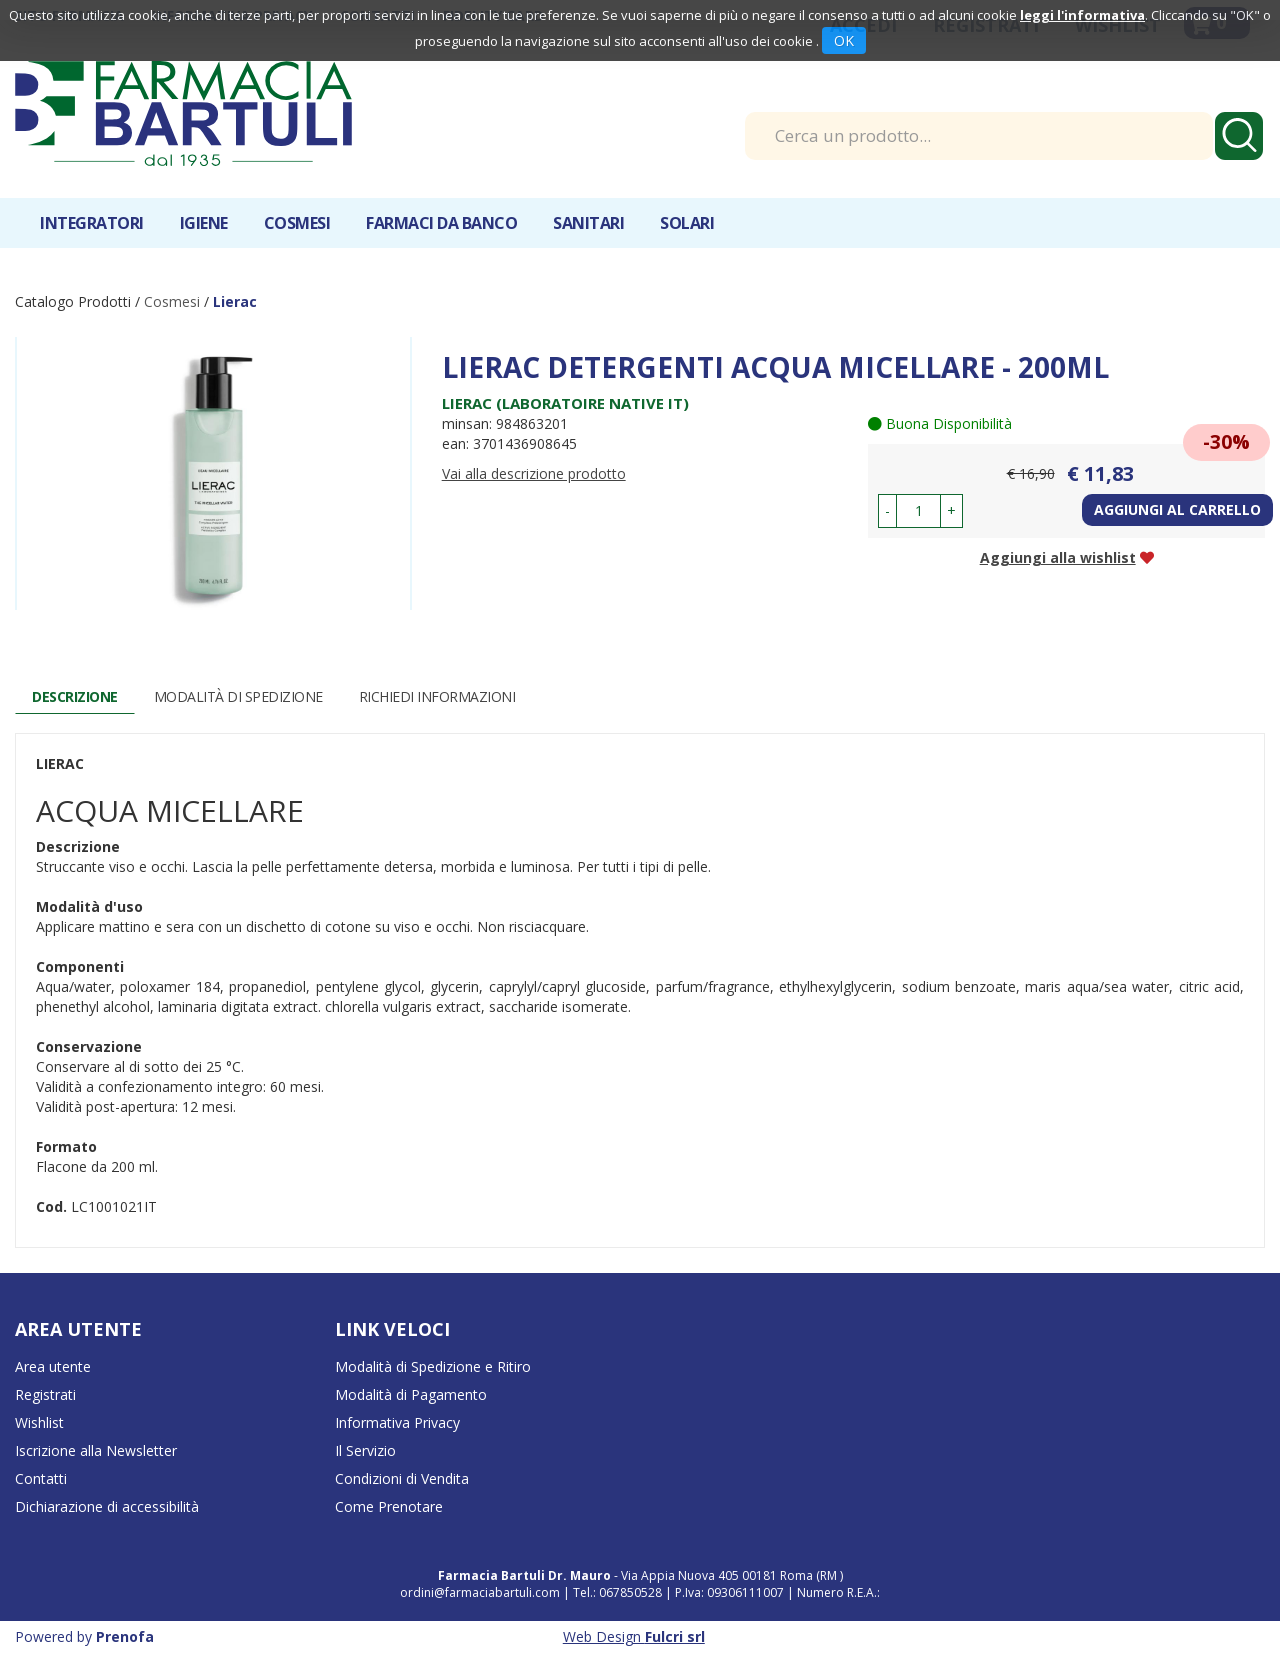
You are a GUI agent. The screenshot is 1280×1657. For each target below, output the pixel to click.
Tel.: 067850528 (619, 1592)
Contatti (41, 1478)
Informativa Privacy (397, 1422)
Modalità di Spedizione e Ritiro (433, 1366)
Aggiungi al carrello (1177, 509)
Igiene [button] (204, 223)
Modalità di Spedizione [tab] (238, 696)
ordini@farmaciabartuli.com (480, 1592)
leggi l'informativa (1082, 15)
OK (844, 40)
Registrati (45, 1394)
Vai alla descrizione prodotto (534, 473)
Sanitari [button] (588, 223)
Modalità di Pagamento (411, 1394)
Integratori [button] (92, 223)
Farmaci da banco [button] (441, 223)
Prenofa (125, 1636)
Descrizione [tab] (75, 696)
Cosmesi (172, 301)
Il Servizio (365, 1450)
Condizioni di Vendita (402, 1478)
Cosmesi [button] (297, 223)
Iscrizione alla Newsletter (96, 1450)
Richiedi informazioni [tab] (437, 696)
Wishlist (39, 1422)
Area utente (53, 1366)
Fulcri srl (675, 1636)
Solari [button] (687, 223)
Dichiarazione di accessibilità (107, 1506)
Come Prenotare (389, 1506)
